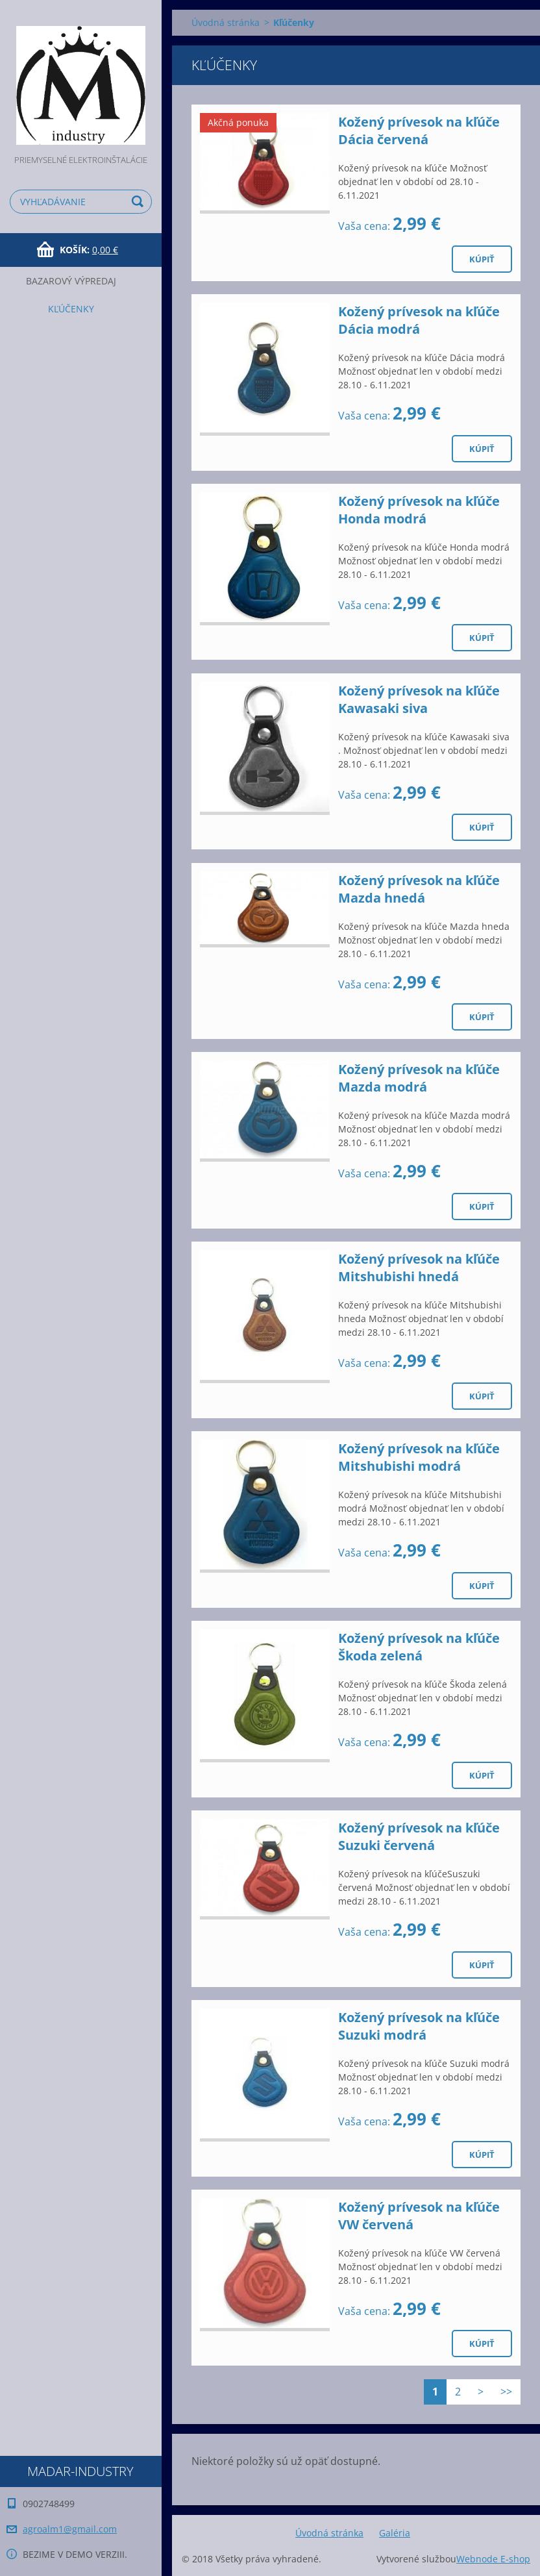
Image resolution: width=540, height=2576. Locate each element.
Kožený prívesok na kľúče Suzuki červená (419, 1836)
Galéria (394, 2533)
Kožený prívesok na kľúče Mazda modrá (419, 1077)
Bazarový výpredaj (71, 281)
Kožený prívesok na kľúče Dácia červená (419, 130)
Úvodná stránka (225, 22)
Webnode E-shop (493, 2559)
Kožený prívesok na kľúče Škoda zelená (419, 1646)
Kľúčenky (71, 309)
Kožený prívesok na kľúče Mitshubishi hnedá (419, 1267)
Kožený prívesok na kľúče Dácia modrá (419, 320)
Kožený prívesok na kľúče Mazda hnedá (419, 889)
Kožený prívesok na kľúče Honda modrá (419, 509)
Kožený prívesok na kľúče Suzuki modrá (419, 2026)
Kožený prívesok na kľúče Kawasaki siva (419, 699)
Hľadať (139, 202)
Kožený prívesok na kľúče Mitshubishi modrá (419, 1457)
